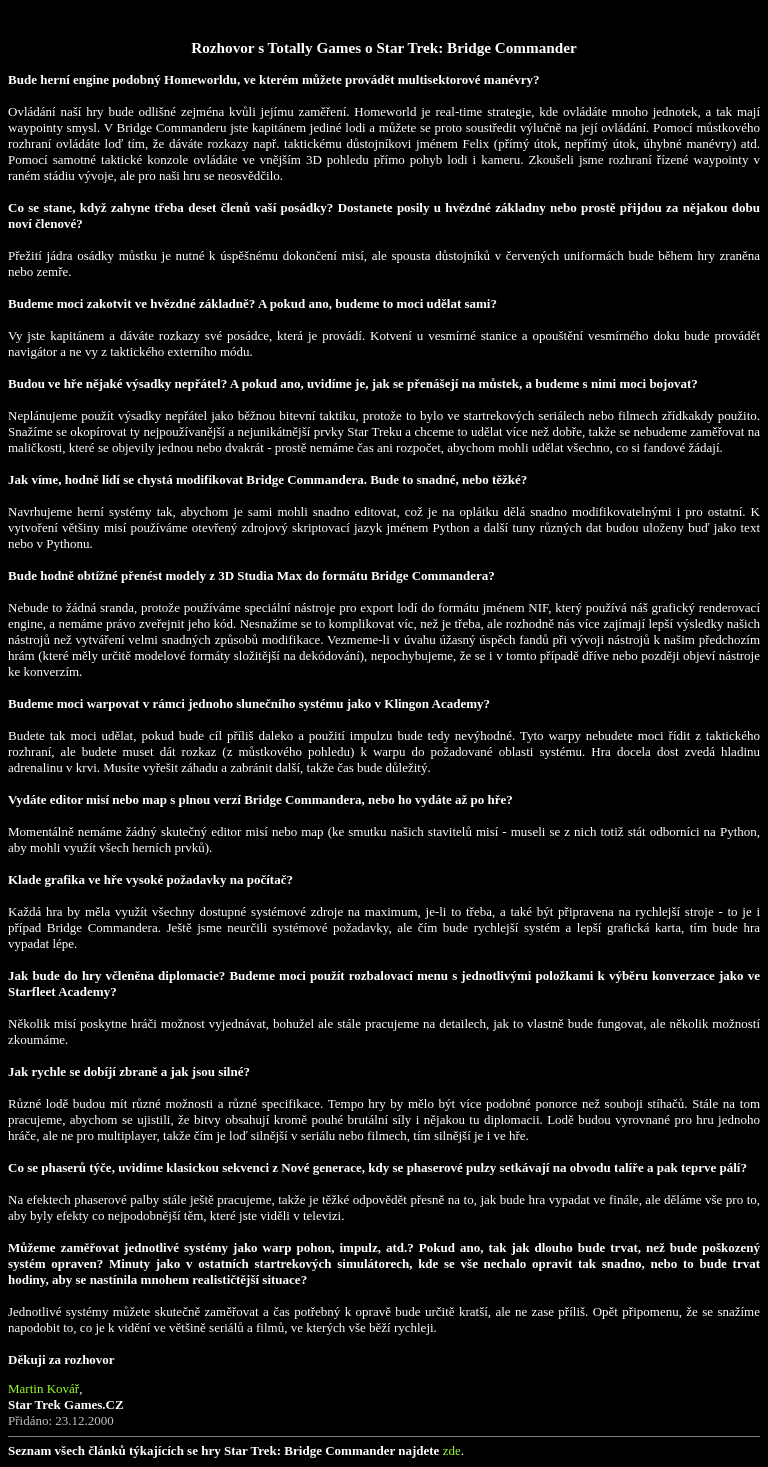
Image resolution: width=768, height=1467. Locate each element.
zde (452, 1450)
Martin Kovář (43, 1388)
